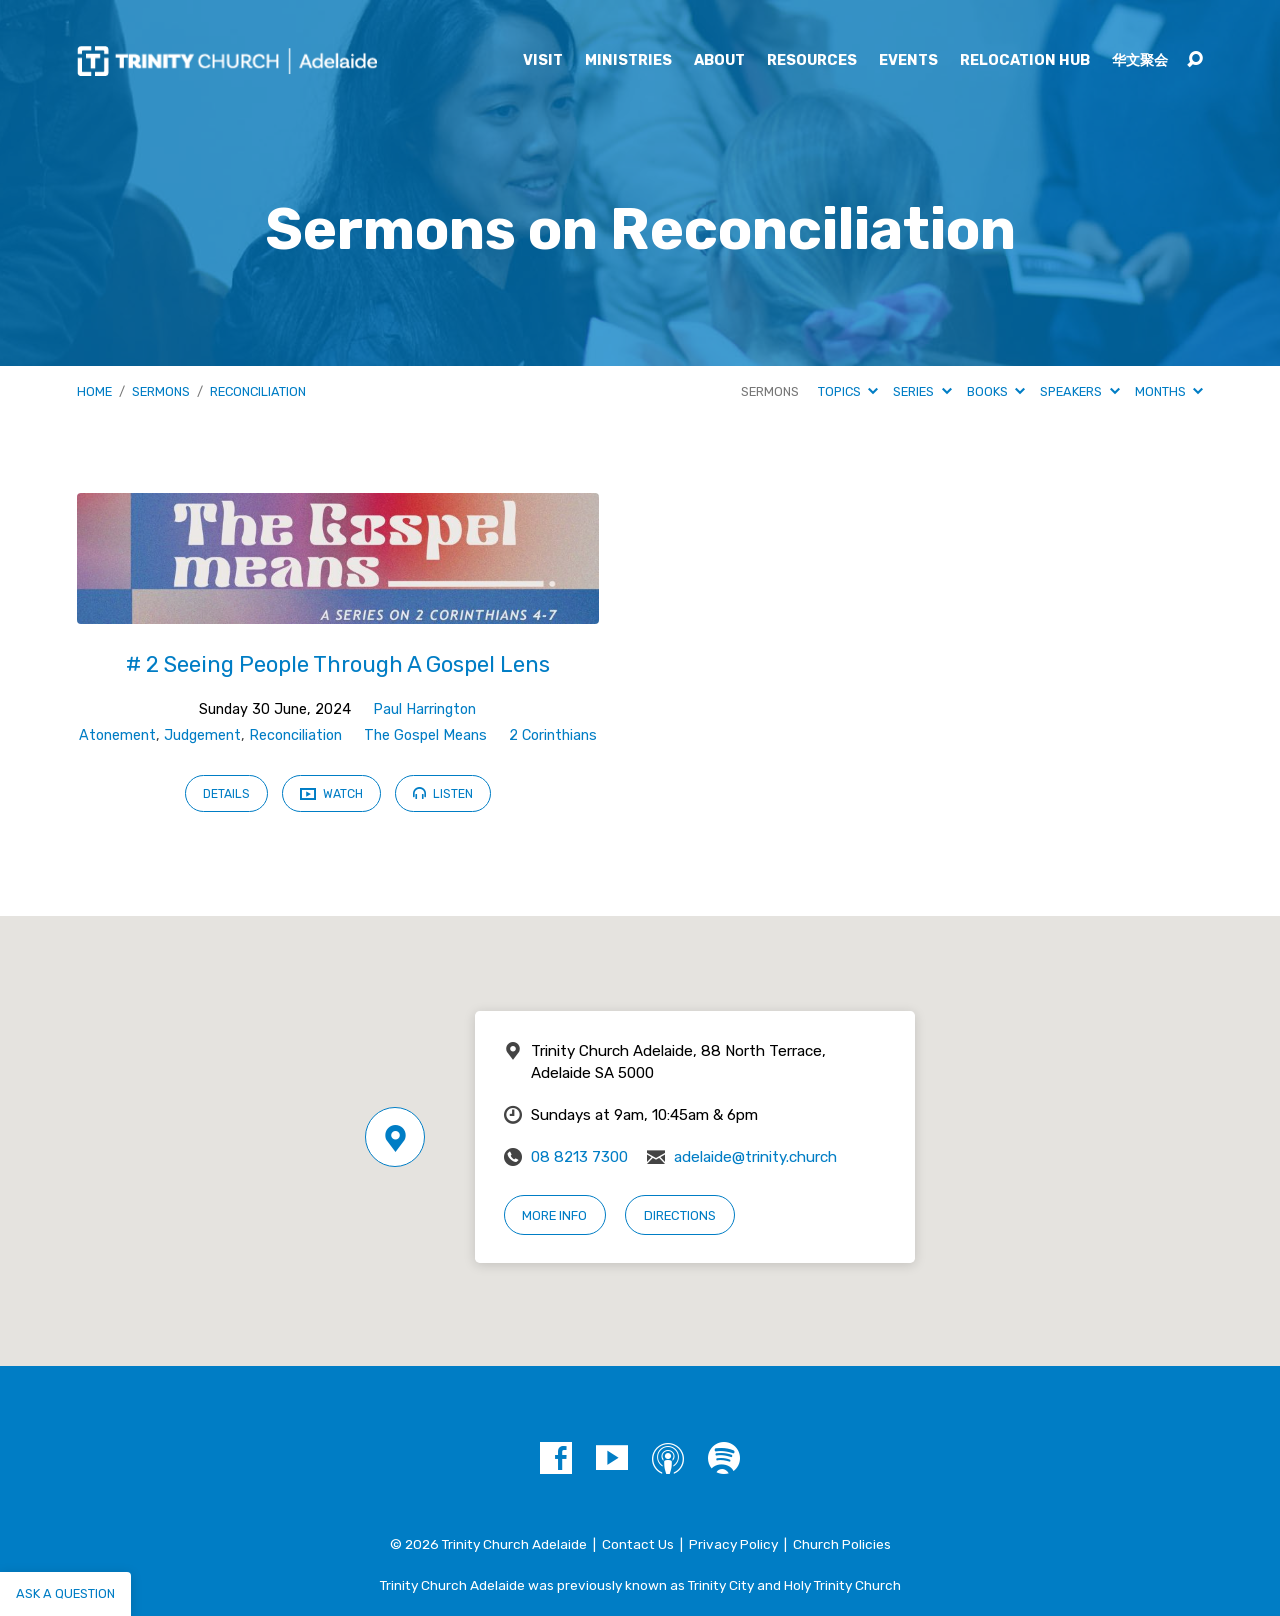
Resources (812, 61)
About (719, 61)
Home (94, 391)
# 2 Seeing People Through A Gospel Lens (338, 664)
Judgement (202, 735)
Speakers (1079, 391)
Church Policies (842, 1544)
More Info (554, 1215)
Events (908, 61)
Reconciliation (258, 391)
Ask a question (65, 1593)
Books (996, 391)
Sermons (161, 391)
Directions (680, 1215)
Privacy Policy (733, 1544)
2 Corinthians (553, 735)
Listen (443, 793)
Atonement (117, 735)
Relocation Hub (1025, 61)
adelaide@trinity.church (755, 1157)
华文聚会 (1140, 61)
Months (1169, 391)
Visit (543, 61)
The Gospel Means (425, 735)
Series (922, 391)
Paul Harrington (424, 709)
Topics (848, 391)
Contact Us (638, 1544)
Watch (331, 795)
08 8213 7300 (579, 1157)
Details (226, 794)
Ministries (628, 61)
